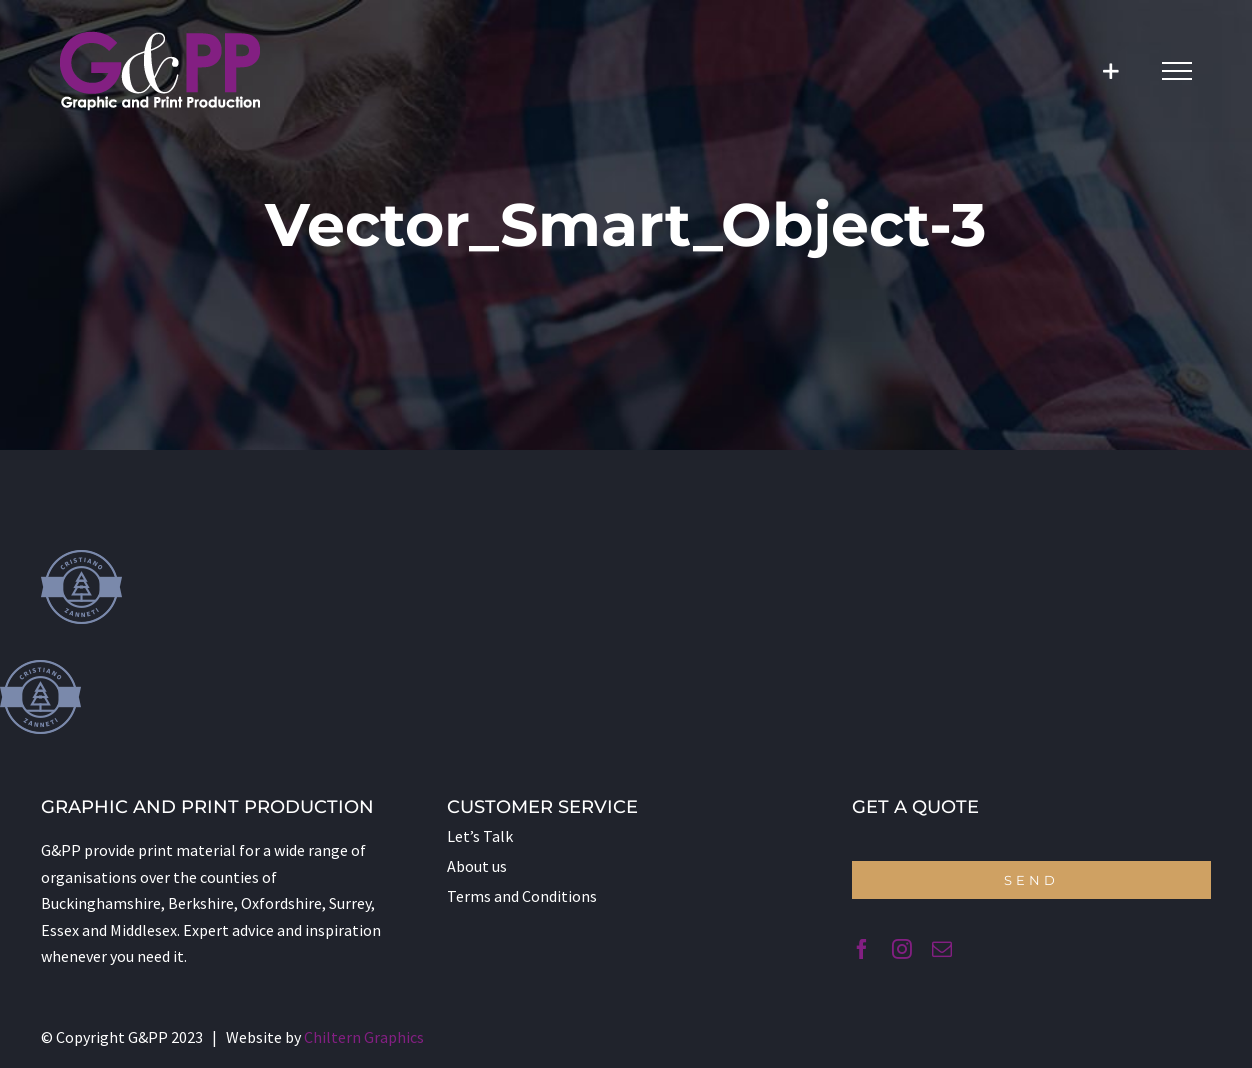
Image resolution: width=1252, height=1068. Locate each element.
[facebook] (862, 949)
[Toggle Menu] (1177, 71)
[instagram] (902, 949)
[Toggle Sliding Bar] (1110, 71)
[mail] (942, 949)
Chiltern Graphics (364, 1037)
